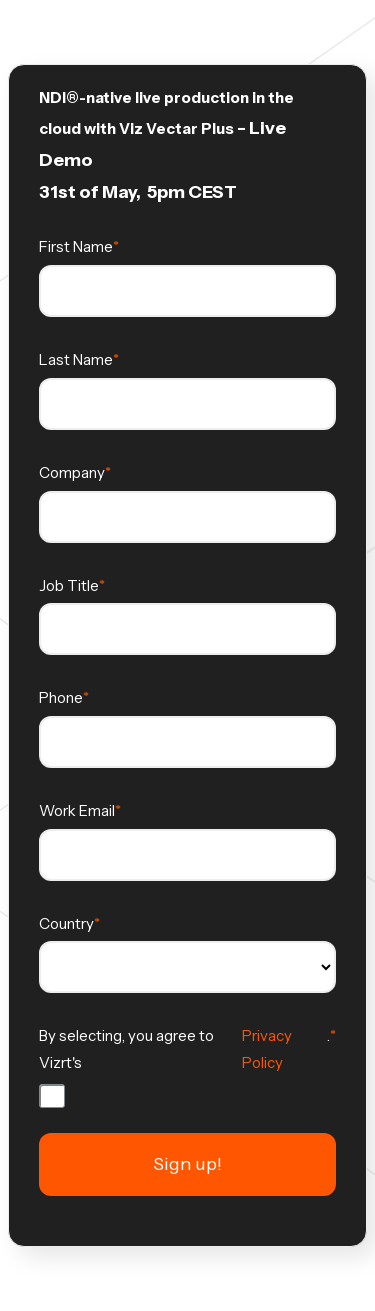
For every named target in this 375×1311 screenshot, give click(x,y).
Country (66, 923)
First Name (76, 246)
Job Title (69, 585)
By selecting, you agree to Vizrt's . (184, 1049)
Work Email (77, 810)
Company (72, 472)
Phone (61, 697)
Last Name (76, 359)
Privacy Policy (267, 1048)
